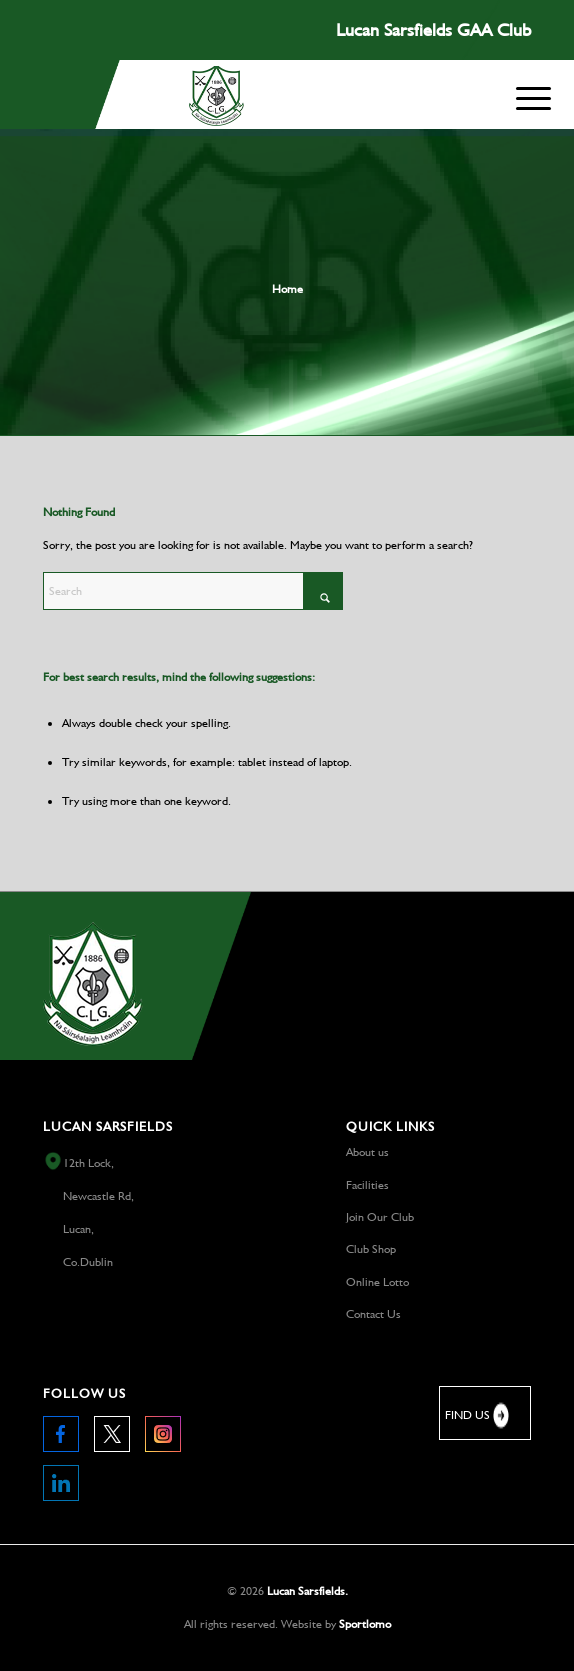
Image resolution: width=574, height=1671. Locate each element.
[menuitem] (533, 99)
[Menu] (533, 94)
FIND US (478, 1415)
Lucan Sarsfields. (307, 1591)
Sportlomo (365, 1624)
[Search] (193, 591)
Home (287, 289)
